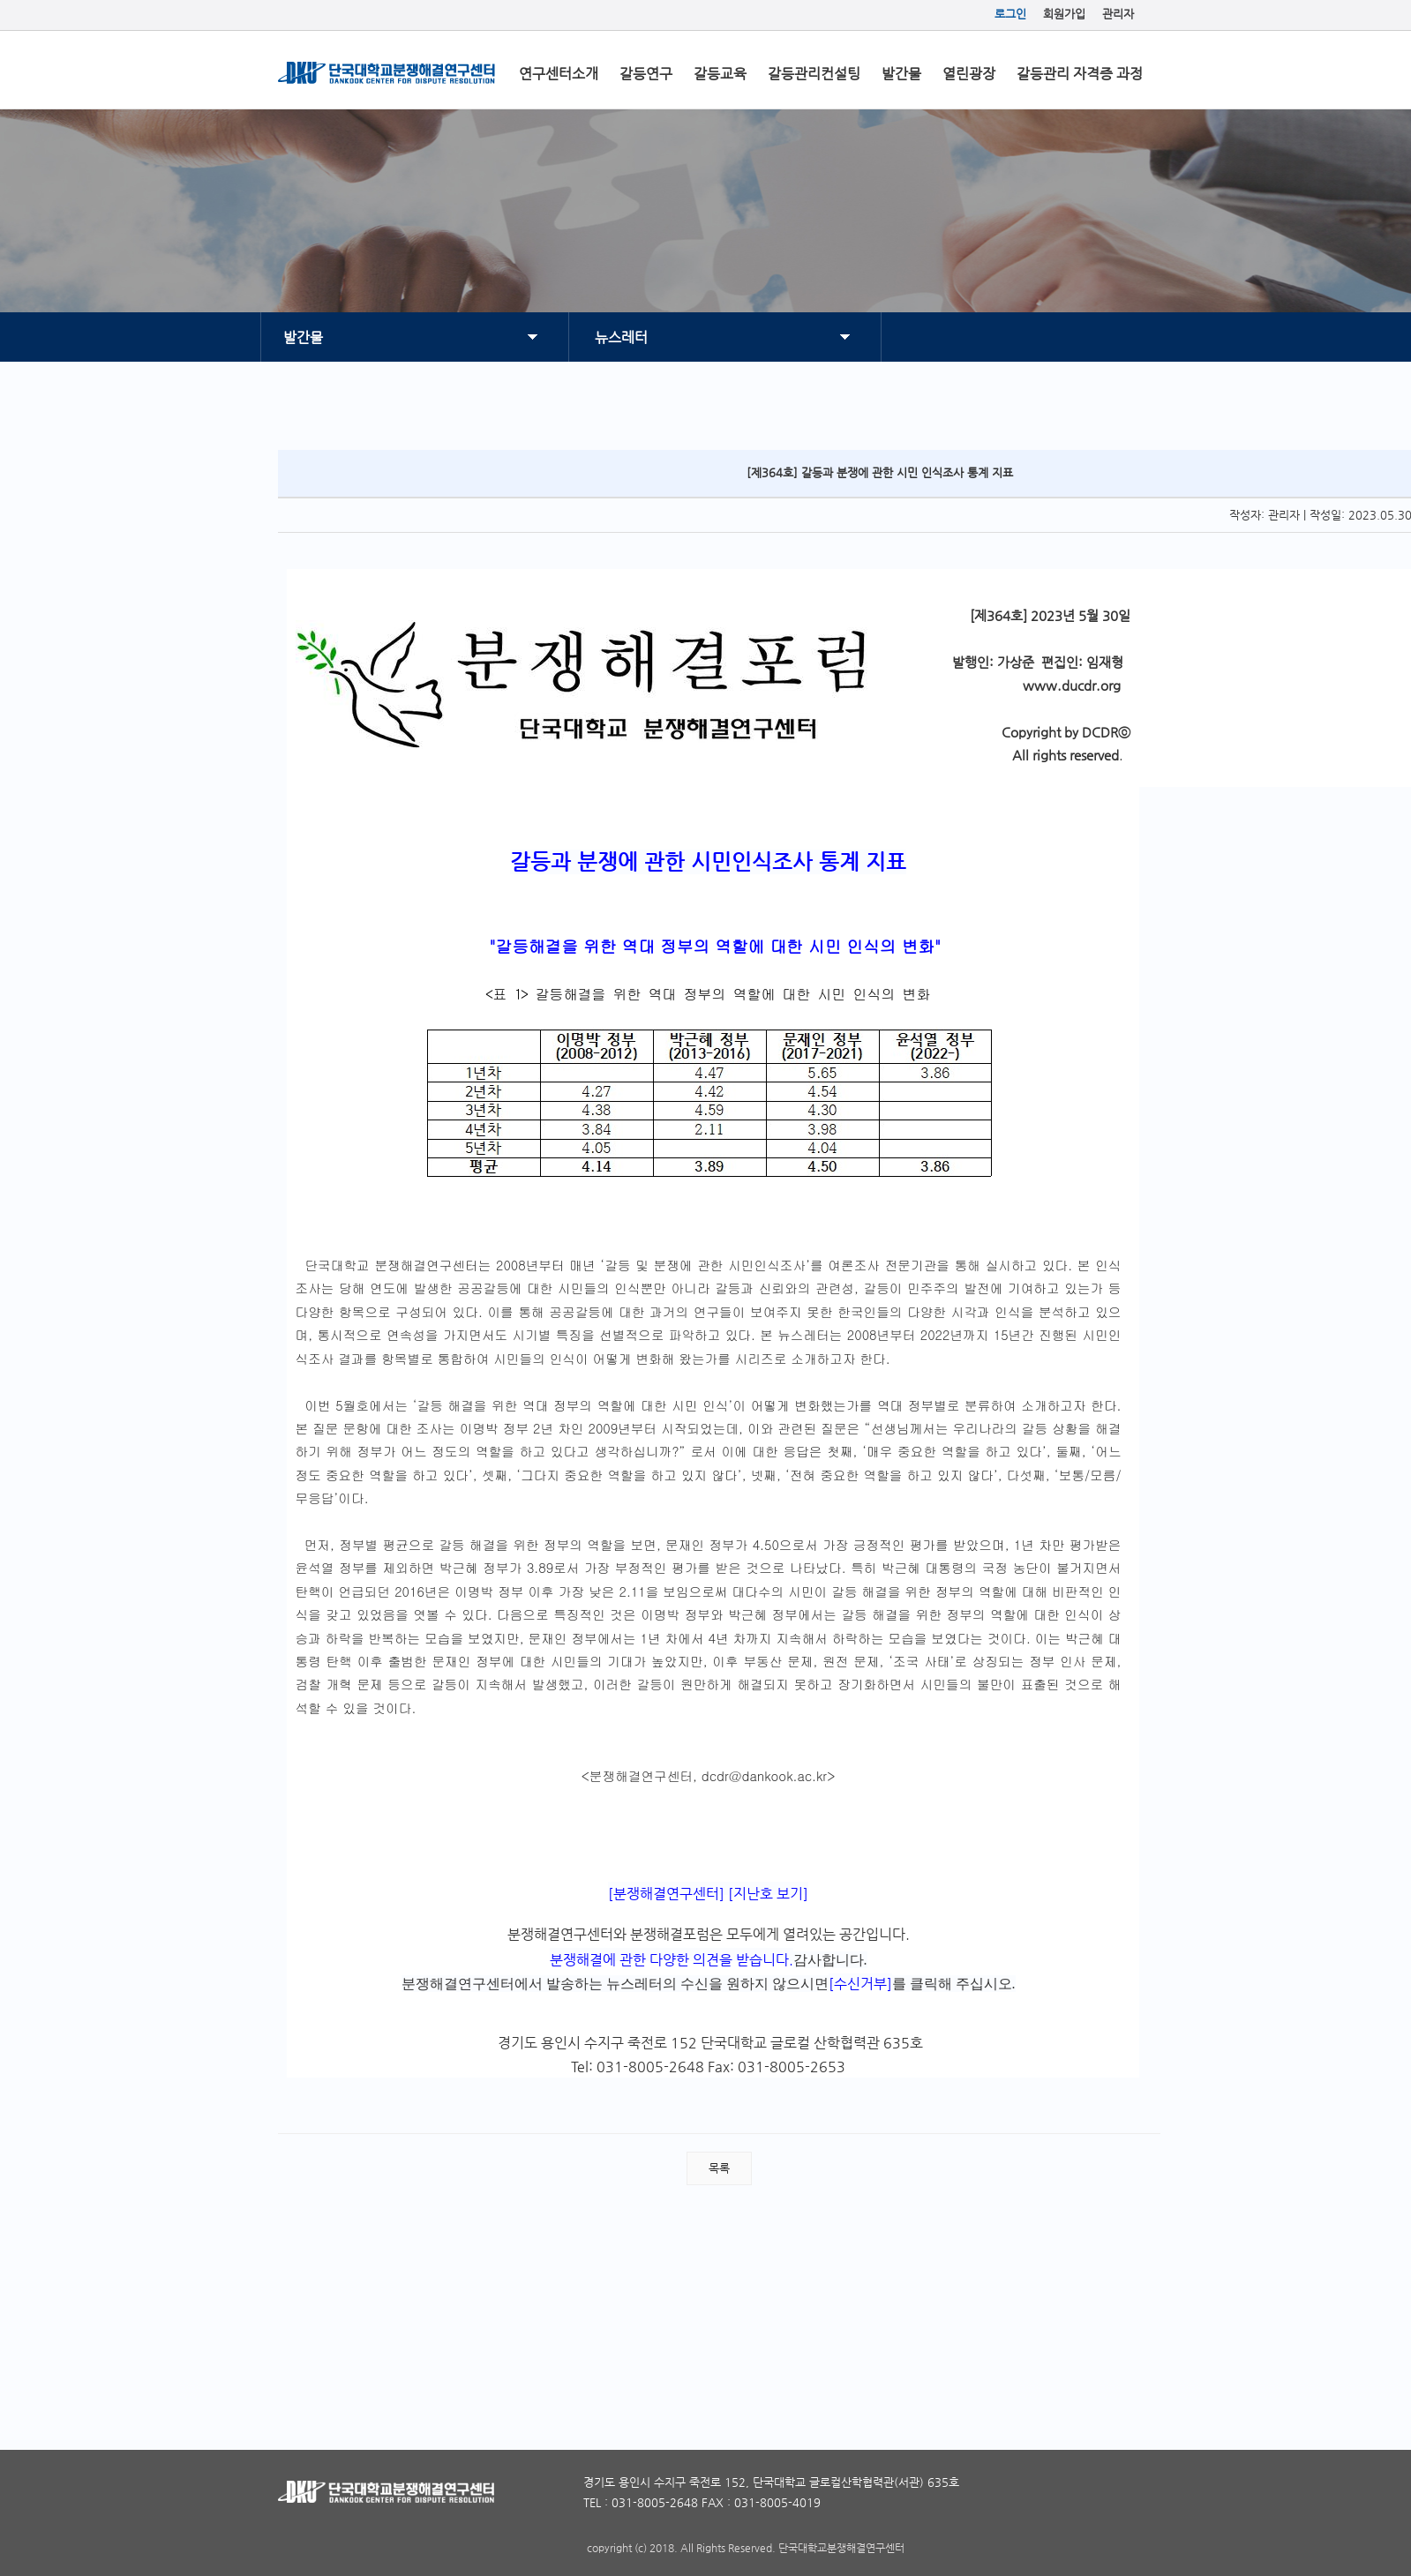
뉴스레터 (621, 337)
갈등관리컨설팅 (814, 73)
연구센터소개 (558, 73)
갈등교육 (720, 73)
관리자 (1118, 13)
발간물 (901, 73)
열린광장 (968, 73)
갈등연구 (645, 73)
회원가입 (1064, 13)
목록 (719, 2168)
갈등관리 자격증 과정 (1080, 73)
